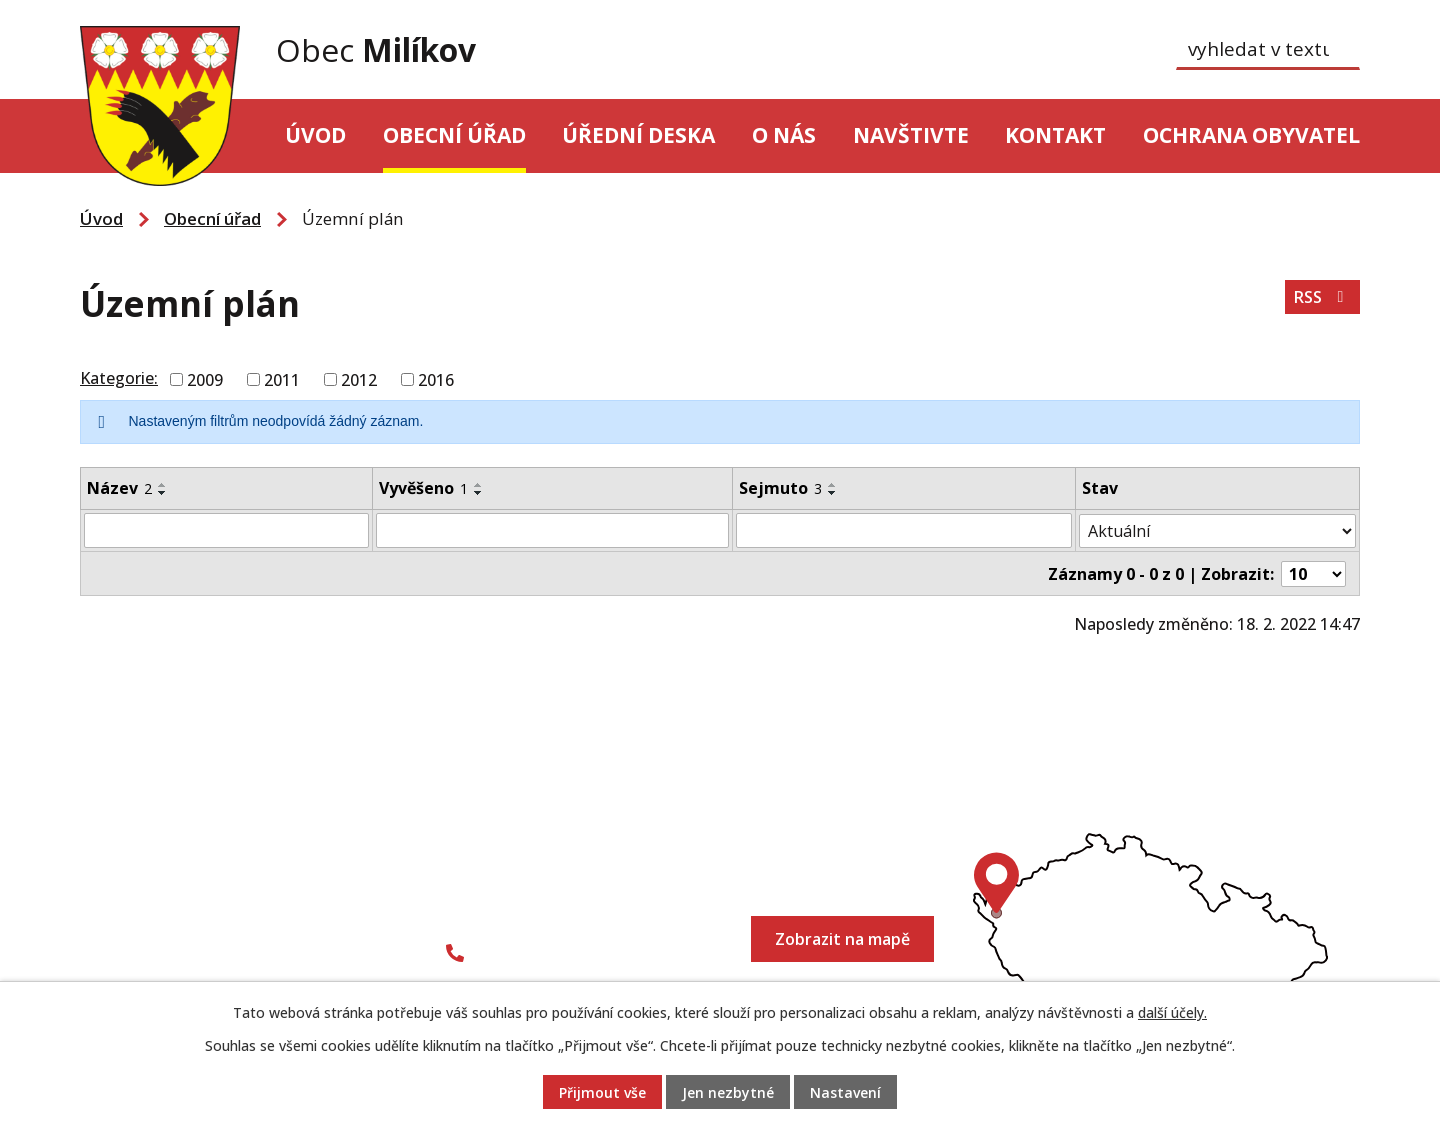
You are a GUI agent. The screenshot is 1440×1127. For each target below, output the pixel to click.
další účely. (1172, 1012)
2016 (436, 380)
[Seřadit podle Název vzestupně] (163, 485)
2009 (205, 380)
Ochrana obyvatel (1251, 135)
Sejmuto (780, 488)
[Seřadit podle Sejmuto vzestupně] (833, 485)
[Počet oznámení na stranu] (1314, 572)
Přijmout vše (602, 1092)
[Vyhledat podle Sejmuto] (904, 530)
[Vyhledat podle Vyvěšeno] (553, 530)
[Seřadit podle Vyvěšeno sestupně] (479, 493)
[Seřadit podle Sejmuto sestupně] (833, 493)
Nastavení (845, 1092)
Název (119, 488)
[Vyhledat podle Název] (226, 530)
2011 (282, 380)
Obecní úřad (454, 135)
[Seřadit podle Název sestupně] (163, 493)
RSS (1322, 297)
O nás (784, 135)
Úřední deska (638, 135)
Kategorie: (119, 378)
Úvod (315, 135)
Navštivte (911, 135)
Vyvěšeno (423, 488)
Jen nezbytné (728, 1092)
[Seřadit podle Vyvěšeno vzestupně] (479, 485)
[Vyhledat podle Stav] (1218, 530)
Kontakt (1055, 135)
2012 (359, 380)
